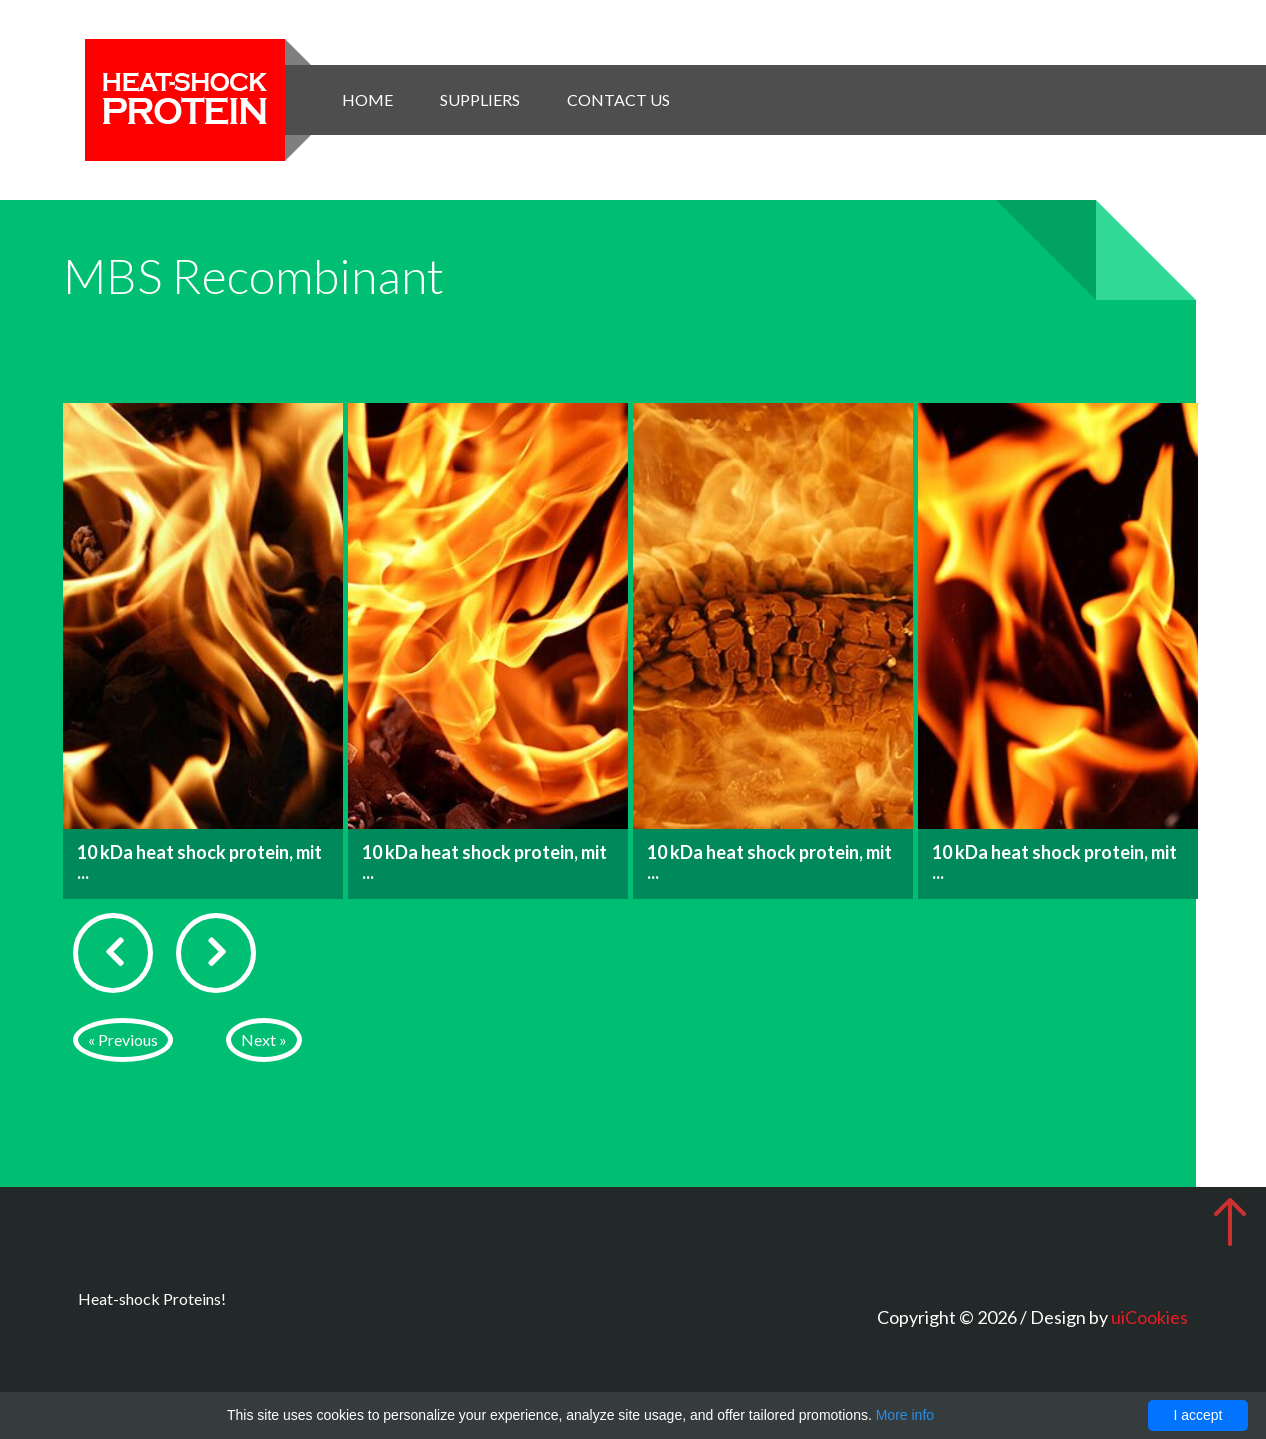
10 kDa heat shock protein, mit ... (199, 862)
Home (367, 99)
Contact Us (618, 99)
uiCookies (1149, 1317)
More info (905, 1415)
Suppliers (480, 99)
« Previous (123, 1039)
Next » (264, 1039)
